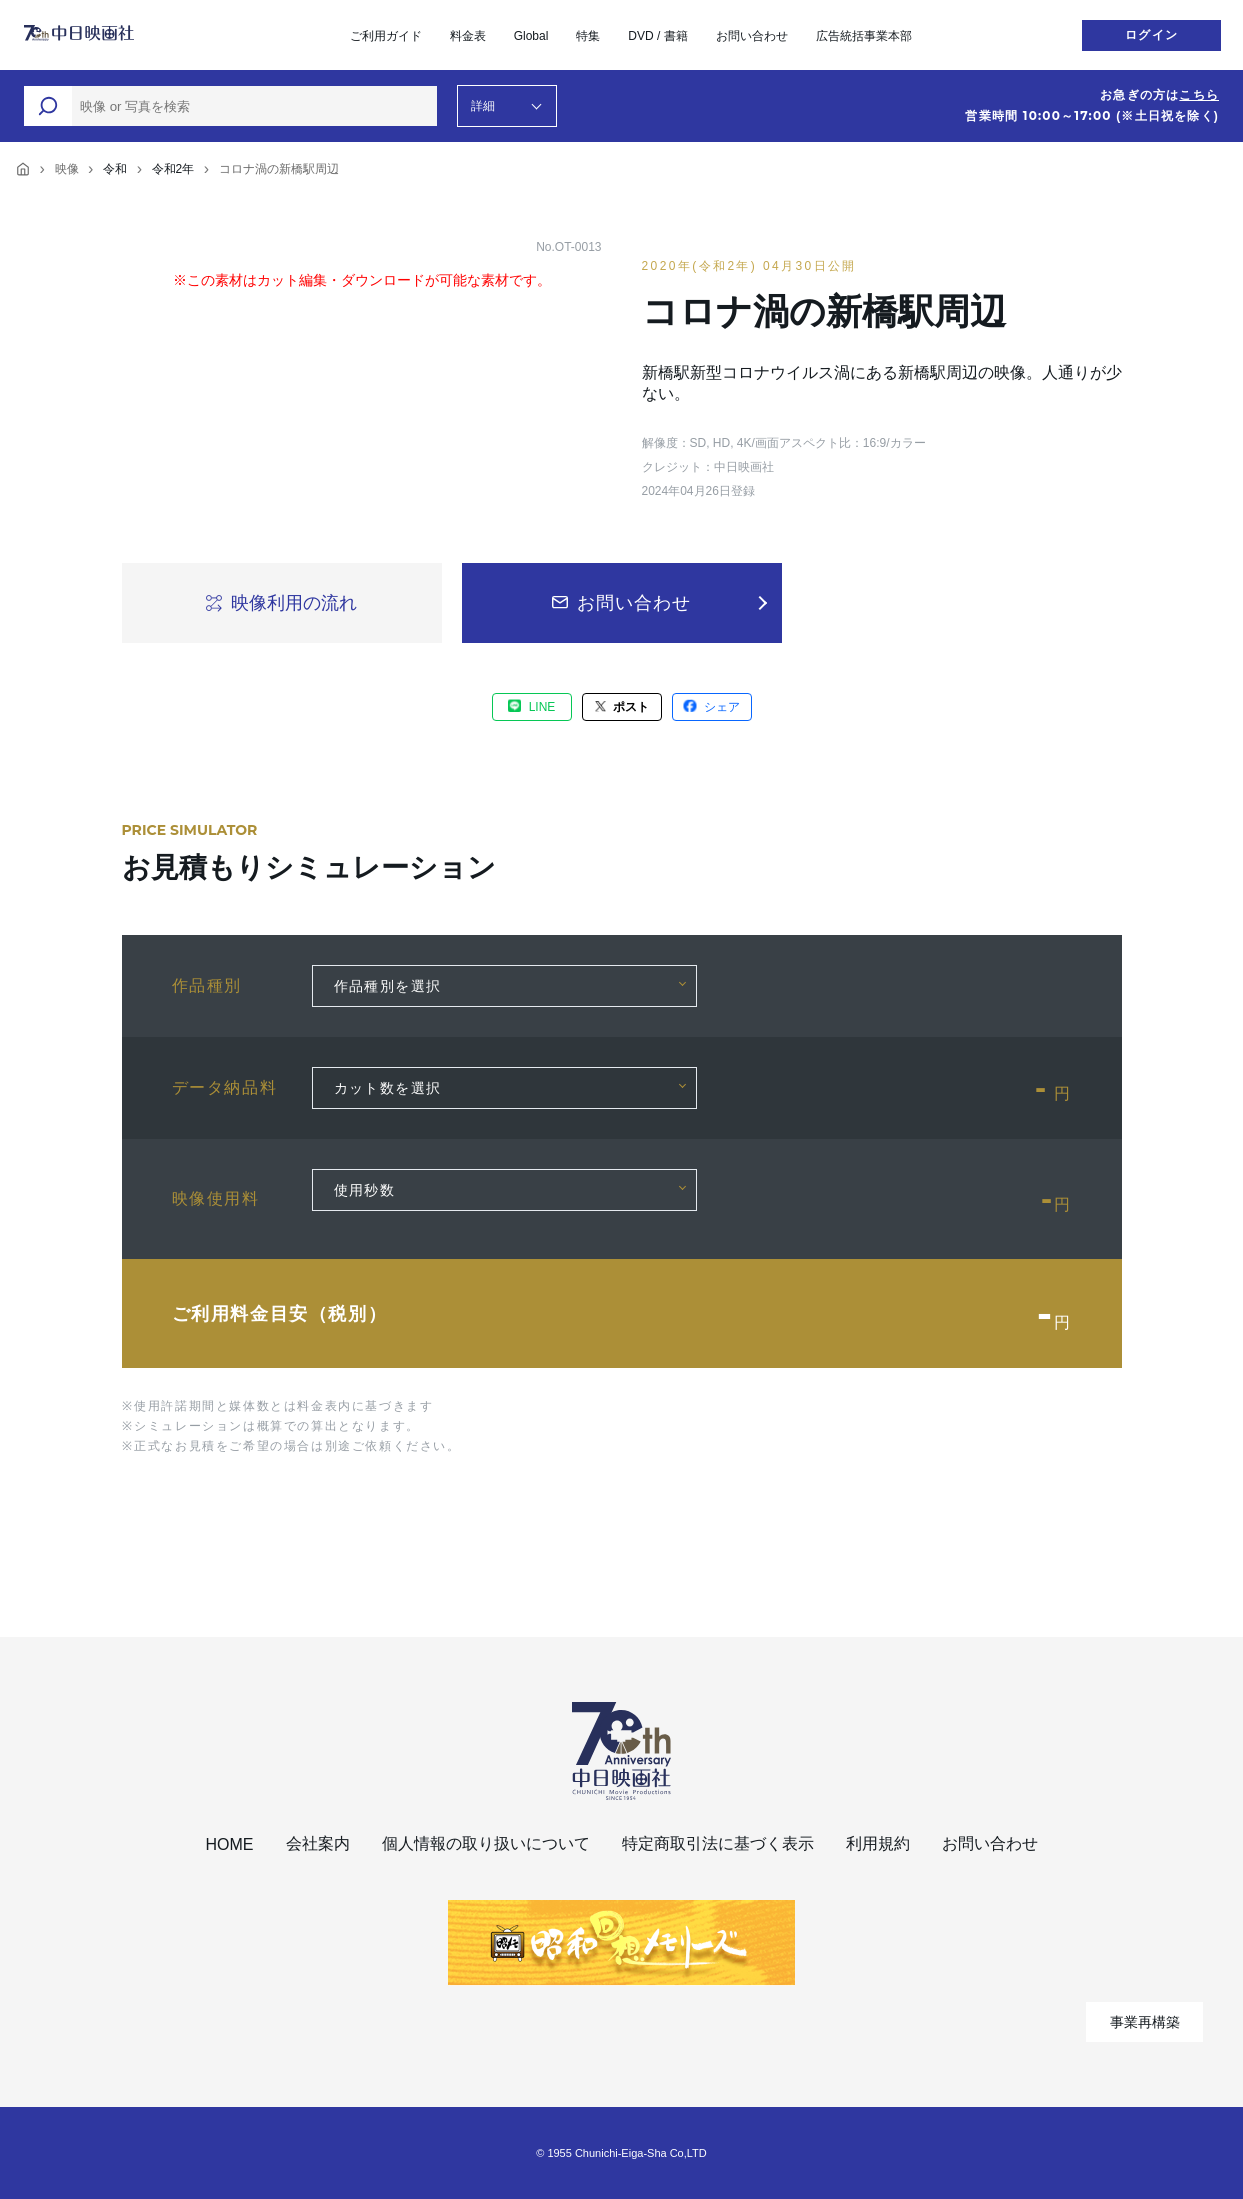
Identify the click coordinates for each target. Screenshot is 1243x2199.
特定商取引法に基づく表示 (718, 1843)
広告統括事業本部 (864, 36)
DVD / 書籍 (657, 36)
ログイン (1151, 35)
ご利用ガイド (386, 36)
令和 (115, 169)
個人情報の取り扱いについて (486, 1843)
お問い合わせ (752, 36)
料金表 (468, 36)
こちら (1199, 95)
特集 (588, 36)
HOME (230, 1844)
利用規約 (878, 1843)
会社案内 (318, 1843)
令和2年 (173, 169)
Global (531, 36)
